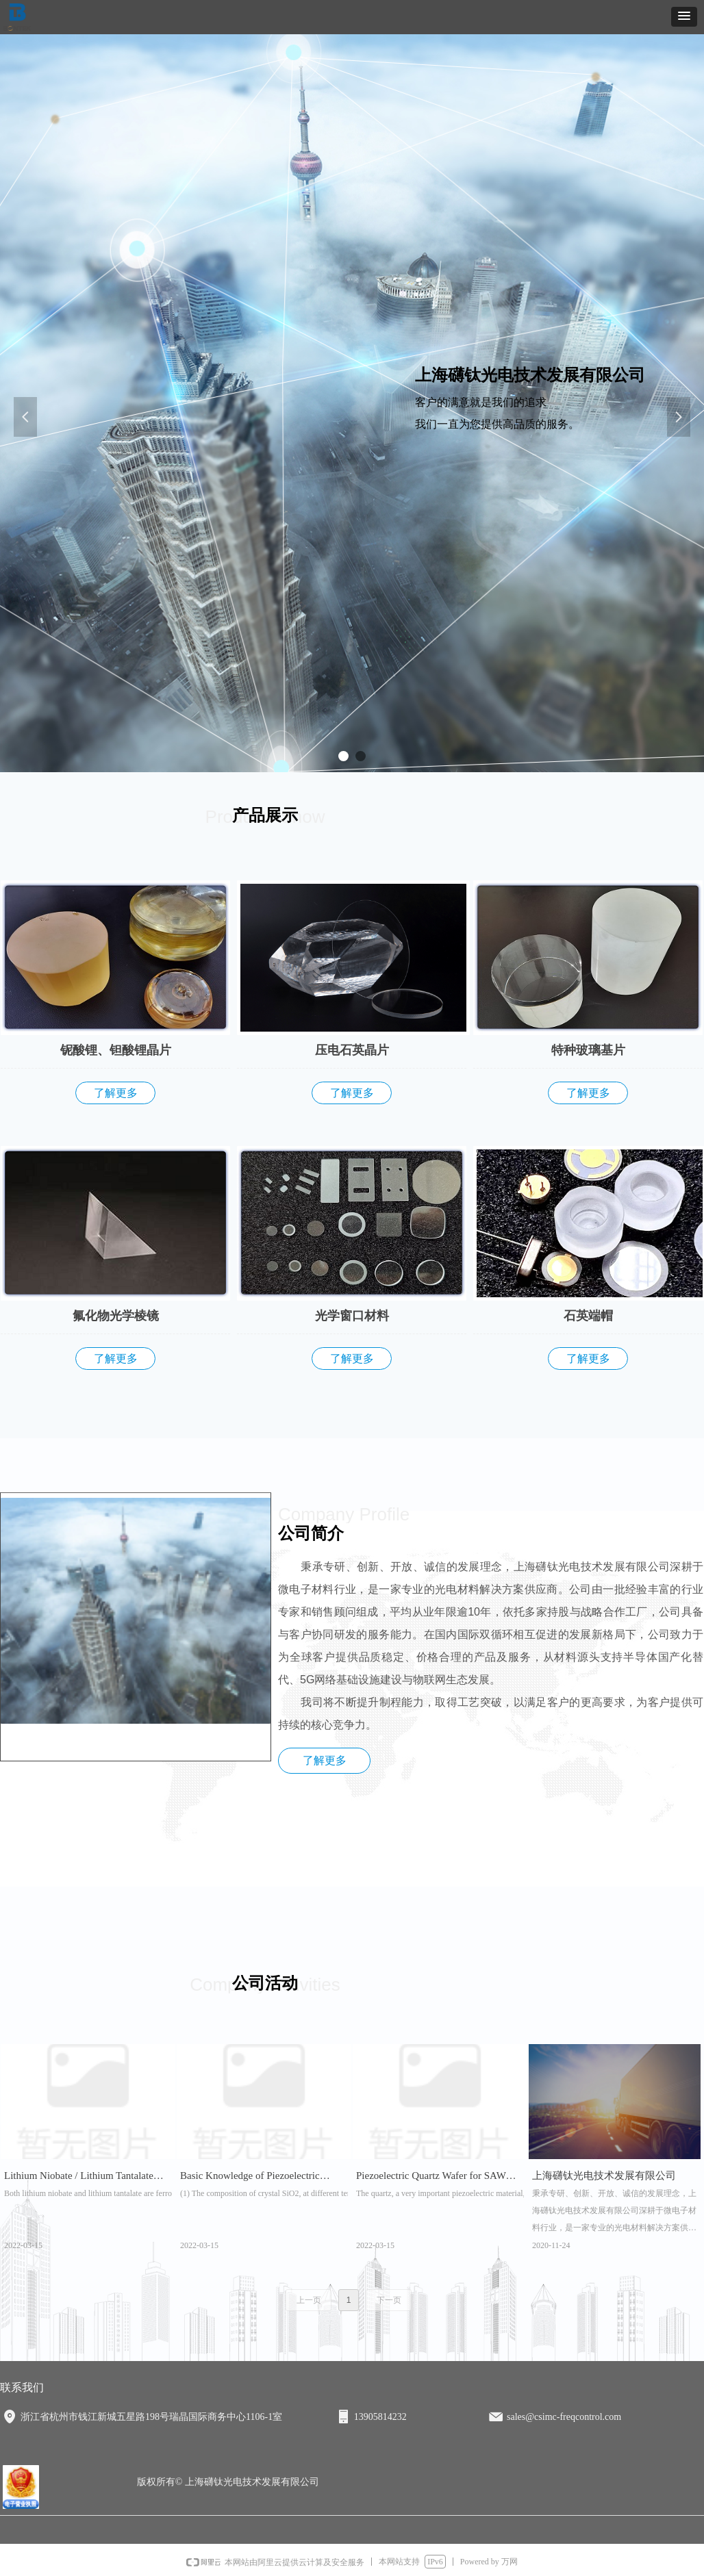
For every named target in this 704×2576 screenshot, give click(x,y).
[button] (684, 17)
